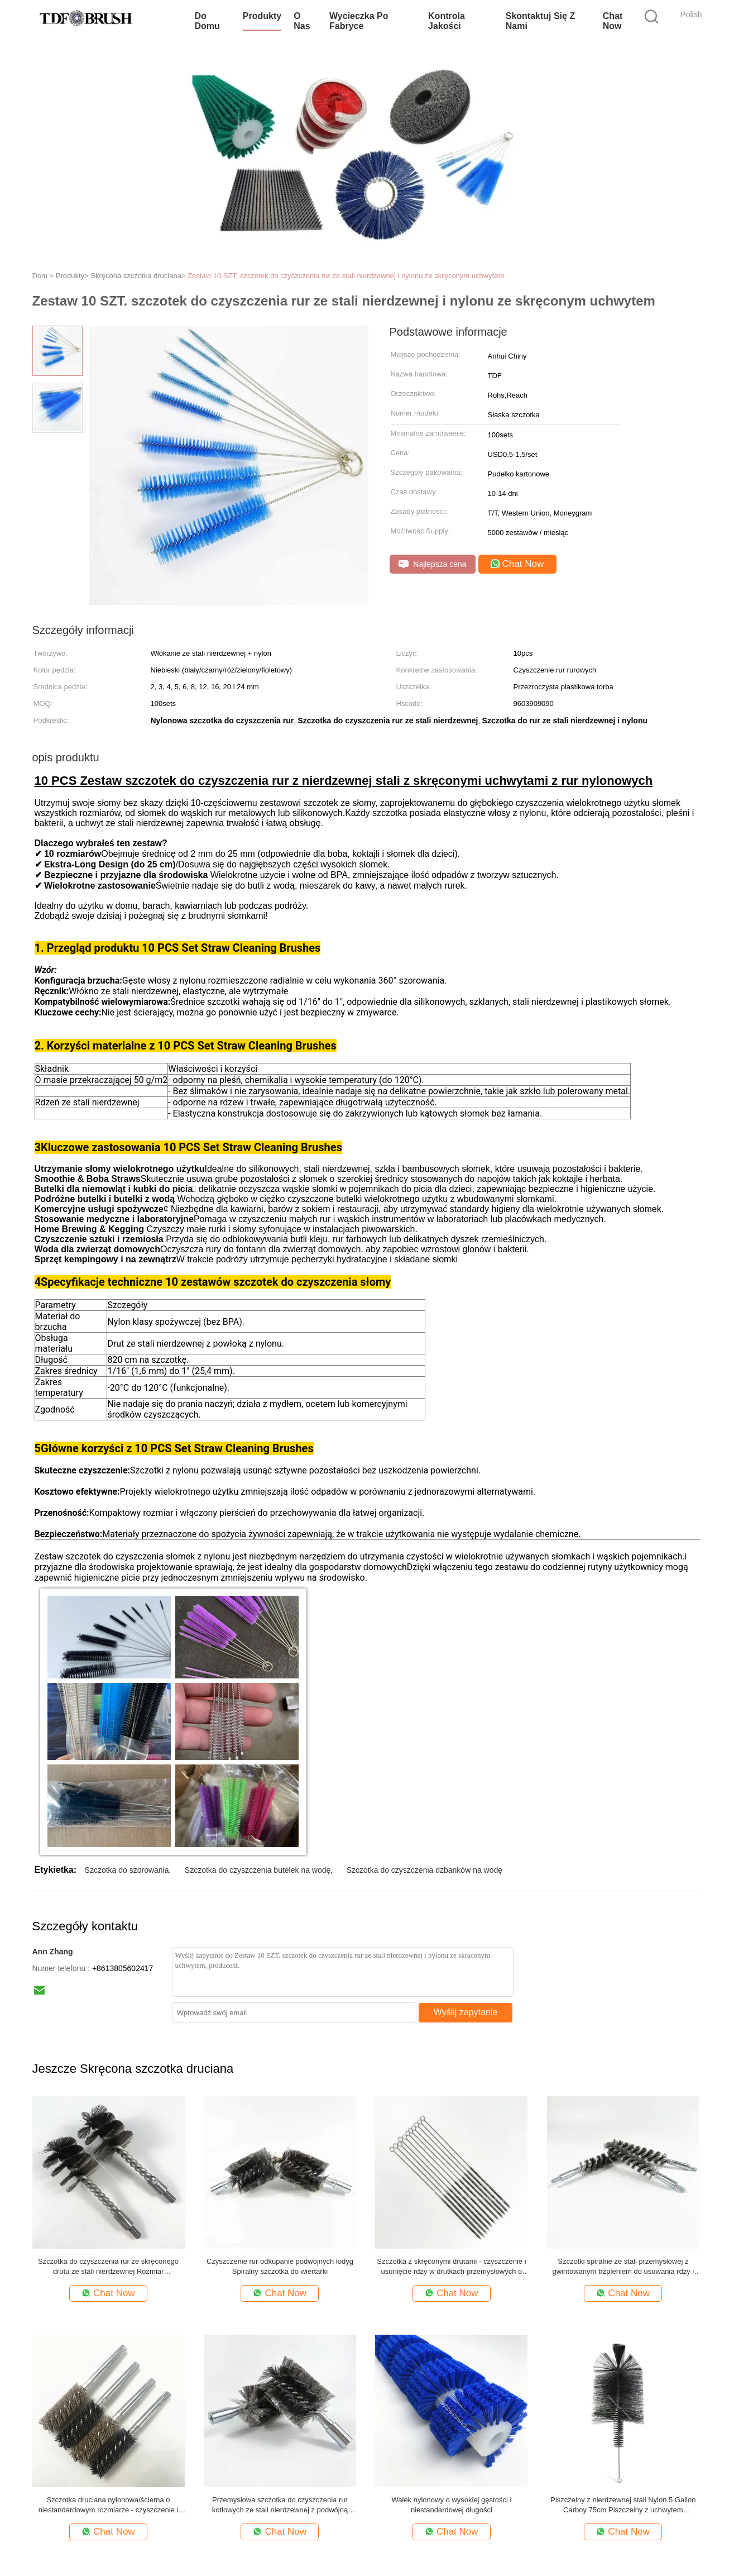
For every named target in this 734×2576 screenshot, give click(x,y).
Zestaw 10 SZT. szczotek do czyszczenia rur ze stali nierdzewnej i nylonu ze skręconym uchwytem (346, 275)
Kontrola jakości (446, 21)
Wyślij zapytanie (466, 2012)
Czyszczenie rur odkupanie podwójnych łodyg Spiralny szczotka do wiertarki (280, 2266)
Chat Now (613, 21)
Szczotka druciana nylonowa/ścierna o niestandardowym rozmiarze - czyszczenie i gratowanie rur (109, 2505)
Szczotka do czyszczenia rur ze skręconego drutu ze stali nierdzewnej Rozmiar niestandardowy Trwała (108, 2267)
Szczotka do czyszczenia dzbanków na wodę (424, 1870)
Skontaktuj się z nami (540, 21)
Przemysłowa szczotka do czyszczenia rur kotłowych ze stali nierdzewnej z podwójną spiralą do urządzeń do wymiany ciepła (280, 2505)
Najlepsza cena (433, 564)
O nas (302, 21)
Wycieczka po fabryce (358, 21)
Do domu (207, 21)
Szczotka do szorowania (127, 1870)
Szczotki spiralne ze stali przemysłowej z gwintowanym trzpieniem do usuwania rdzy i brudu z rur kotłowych (623, 2267)
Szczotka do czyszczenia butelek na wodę (257, 1870)
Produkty (262, 16)
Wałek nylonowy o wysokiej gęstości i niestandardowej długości (451, 2505)
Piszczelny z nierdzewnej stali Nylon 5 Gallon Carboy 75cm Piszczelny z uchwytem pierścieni (622, 2505)
